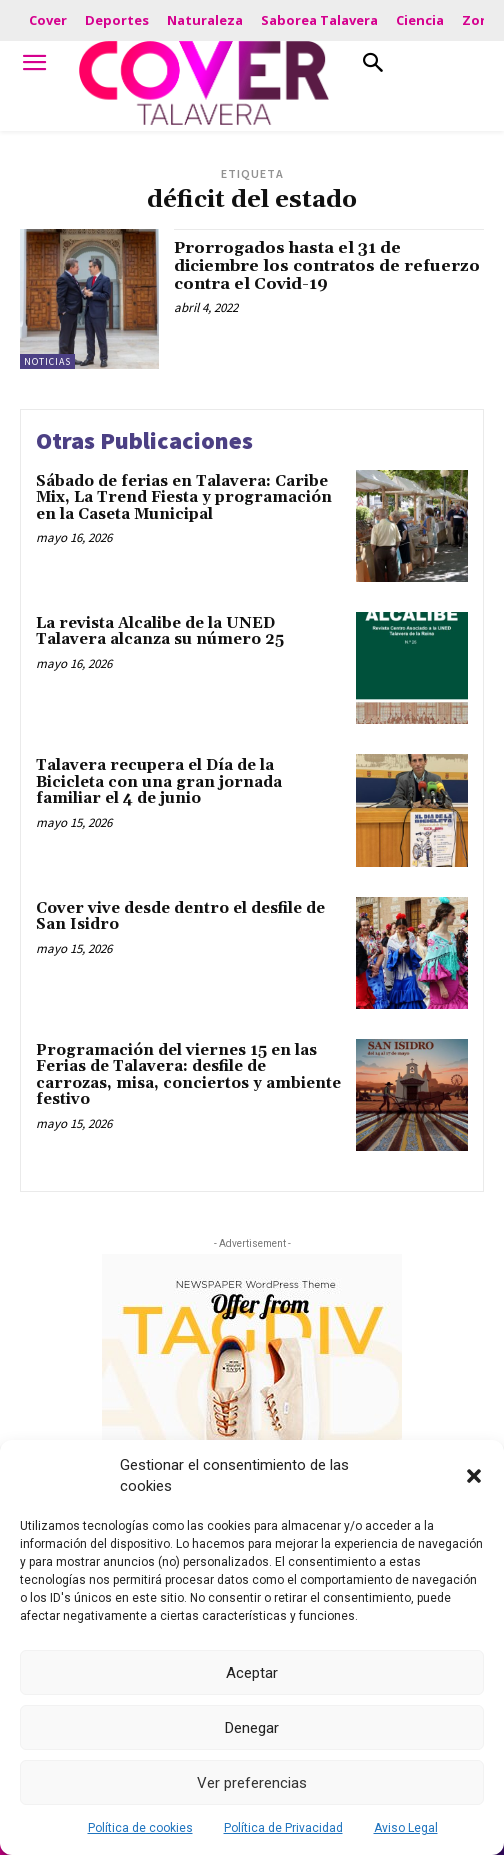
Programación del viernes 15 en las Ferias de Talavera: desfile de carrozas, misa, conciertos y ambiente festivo (188, 1075)
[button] (474, 1476)
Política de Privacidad (283, 1828)
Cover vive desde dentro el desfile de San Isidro (180, 917)
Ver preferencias (252, 1783)
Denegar (252, 1728)
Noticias (47, 361)
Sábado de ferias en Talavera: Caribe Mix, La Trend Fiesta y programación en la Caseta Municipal (184, 498)
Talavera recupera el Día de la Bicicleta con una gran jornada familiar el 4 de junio (159, 782)
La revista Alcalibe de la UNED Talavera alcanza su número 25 (160, 632)
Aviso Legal (406, 1828)
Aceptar (252, 1673)
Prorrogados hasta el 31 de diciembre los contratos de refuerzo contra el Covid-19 (327, 265)
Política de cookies (140, 1828)
